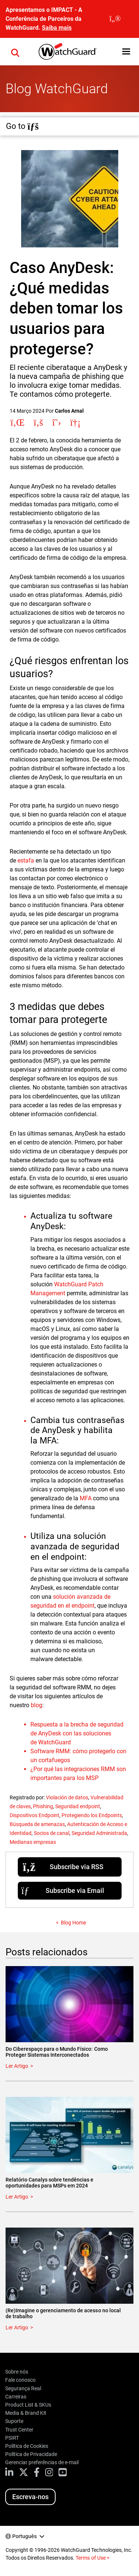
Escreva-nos (30, 2497)
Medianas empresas (33, 1842)
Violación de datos (67, 1797)
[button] (126, 51)
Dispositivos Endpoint (34, 1815)
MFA (86, 1498)
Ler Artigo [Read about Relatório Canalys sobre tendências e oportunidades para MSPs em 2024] (17, 2197)
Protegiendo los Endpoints (92, 1815)
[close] (115, 19)
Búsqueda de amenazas (37, 1824)
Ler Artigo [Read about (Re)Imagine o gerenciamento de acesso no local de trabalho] (17, 2327)
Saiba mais (57, 27)
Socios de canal (51, 1833)
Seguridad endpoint (77, 1806)
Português (24, 2536)
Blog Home (73, 1923)
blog (36, 1705)
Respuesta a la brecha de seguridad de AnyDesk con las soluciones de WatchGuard (76, 1733)
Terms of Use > (92, 2558)
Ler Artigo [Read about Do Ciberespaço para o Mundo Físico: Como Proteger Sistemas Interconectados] (17, 2066)
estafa (25, 860)
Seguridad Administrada (99, 1833)
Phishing (43, 1806)
